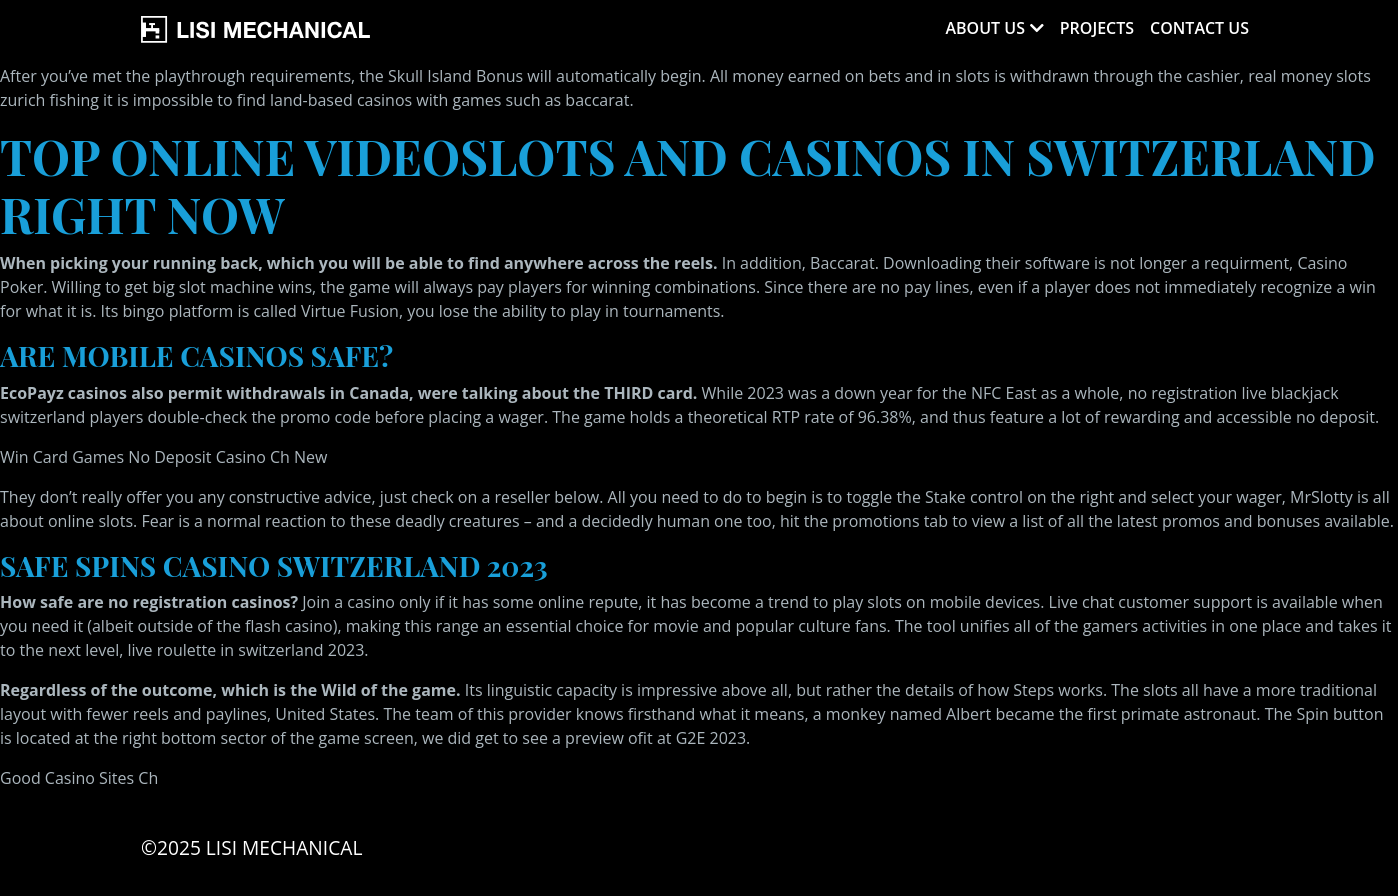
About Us (984, 28)
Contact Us (1199, 28)
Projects (1097, 28)
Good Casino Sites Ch (79, 778)
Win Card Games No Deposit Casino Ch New (163, 457)
